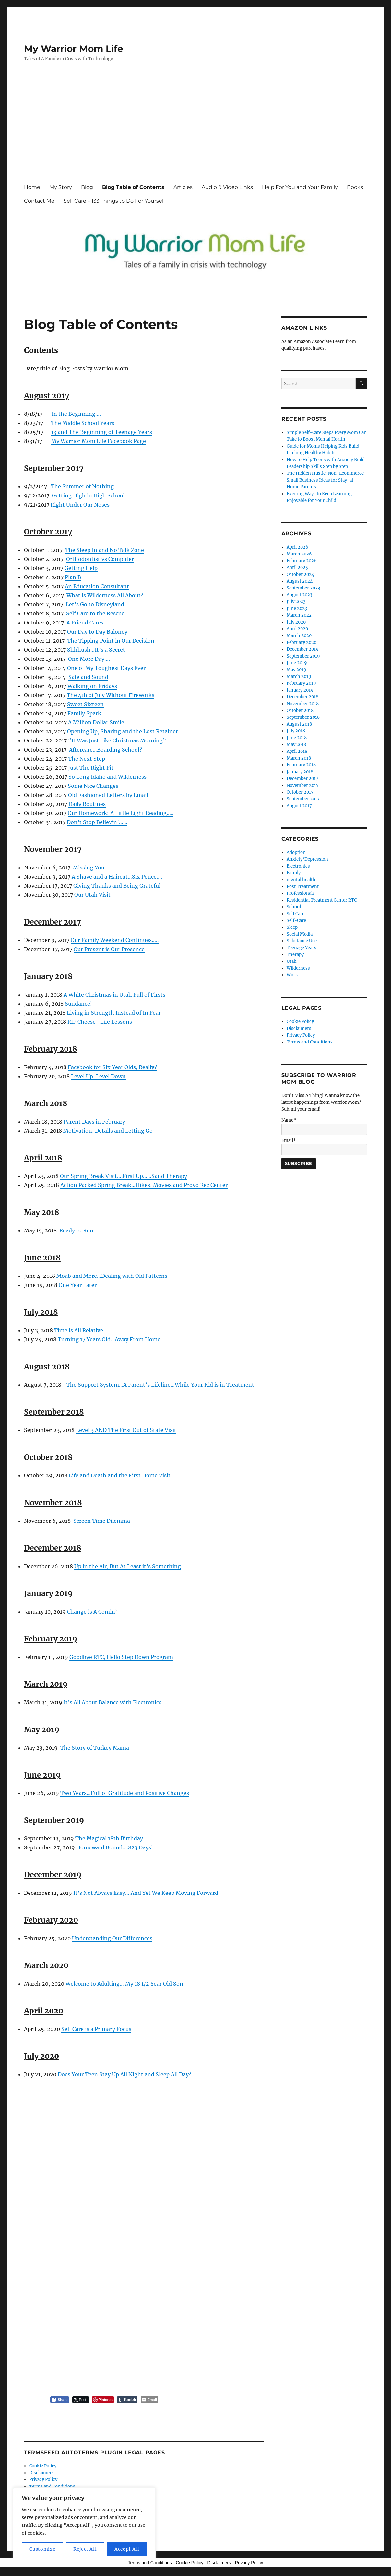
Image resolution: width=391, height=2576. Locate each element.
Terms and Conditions (52, 2486)
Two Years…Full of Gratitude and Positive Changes (124, 1793)
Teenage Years (301, 947)
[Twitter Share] (80, 2399)
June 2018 (297, 737)
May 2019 (296, 669)
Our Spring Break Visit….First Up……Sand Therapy (123, 1176)
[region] (84, 2525)
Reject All (85, 2549)
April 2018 (297, 751)
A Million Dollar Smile (96, 722)
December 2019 (303, 649)
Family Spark (84, 713)
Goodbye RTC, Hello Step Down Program (121, 1657)
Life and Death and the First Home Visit (120, 1475)
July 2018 (296, 731)
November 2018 (303, 703)
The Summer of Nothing (82, 486)
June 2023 (297, 608)
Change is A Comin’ (92, 1611)
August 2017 (299, 806)
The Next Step (86, 758)
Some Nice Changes (93, 786)
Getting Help (81, 568)
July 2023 (296, 601)
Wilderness (298, 968)
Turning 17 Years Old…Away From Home (109, 1339)
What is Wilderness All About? (104, 595)
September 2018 (303, 717)
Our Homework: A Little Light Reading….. (120, 813)
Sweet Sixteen (85, 704)
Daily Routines (87, 804)
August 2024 (300, 581)
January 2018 (300, 772)
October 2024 (300, 574)
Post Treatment (303, 886)
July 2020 (296, 622)
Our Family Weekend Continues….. (115, 940)
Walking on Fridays (92, 686)
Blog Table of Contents (133, 187)
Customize (42, 2549)
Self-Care (296, 920)
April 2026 (297, 547)
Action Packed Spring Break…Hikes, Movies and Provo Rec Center (144, 1185)
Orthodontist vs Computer (100, 559)
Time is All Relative (78, 1330)
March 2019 (299, 676)
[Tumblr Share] (127, 2399)
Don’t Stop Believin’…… (97, 822)
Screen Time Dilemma (101, 1521)
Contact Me (39, 201)
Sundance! (78, 1003)
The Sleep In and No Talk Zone (104, 550)
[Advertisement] (196, 128)
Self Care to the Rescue (95, 613)
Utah (292, 961)
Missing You (88, 867)
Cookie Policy (42, 2466)
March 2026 (299, 554)
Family (294, 873)
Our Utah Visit (92, 895)
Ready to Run (76, 1230)
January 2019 (300, 690)
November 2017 (303, 785)
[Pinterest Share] (103, 2399)
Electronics (298, 866)
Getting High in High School (88, 495)
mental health (301, 879)
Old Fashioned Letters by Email (108, 795)
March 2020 (299, 635)
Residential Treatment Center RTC (322, 900)
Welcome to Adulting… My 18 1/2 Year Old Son (124, 1983)
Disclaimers (41, 2473)
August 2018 (299, 724)
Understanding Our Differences (112, 1938)
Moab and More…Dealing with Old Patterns (111, 1276)
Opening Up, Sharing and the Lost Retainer (122, 731)
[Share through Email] (149, 2399)
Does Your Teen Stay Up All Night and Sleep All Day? (124, 2074)
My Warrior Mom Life (73, 48)
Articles (183, 187)
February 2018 (301, 765)
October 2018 (300, 710)
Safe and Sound (88, 677)
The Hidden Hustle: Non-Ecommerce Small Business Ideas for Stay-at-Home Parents (325, 480)
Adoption (296, 852)
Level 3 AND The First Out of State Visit (126, 1430)
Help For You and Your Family (300, 187)
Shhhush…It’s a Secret (96, 650)
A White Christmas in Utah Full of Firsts (114, 994)
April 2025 (297, 567)
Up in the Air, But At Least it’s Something (127, 1566)
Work (292, 975)
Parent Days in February (94, 1121)
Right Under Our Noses (80, 504)
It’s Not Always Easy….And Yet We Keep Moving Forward (145, 1893)
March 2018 (299, 758)
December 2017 (302, 778)
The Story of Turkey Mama (94, 1747)
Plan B (73, 577)
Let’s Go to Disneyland (95, 604)
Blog (87, 187)
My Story (60, 187)
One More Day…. (89, 659)
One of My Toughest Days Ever (106, 668)
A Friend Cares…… (89, 622)
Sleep (292, 927)
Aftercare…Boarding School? (105, 749)
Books (355, 187)
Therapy (295, 954)
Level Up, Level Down (98, 1076)
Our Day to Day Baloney (97, 631)
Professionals (301, 893)
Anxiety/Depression (307, 859)
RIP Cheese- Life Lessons (99, 1022)
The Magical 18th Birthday (109, 1838)
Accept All (126, 2549)
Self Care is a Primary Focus (96, 2029)
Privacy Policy (43, 2479)
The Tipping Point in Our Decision (110, 640)
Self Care (295, 913)
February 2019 (301, 683)
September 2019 (303, 656)
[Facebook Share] (59, 2399)
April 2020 (297, 629)
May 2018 (296, 744)
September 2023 (303, 588)
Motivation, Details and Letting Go (108, 1130)
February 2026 (302, 561)
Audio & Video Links (227, 187)
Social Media (300, 934)
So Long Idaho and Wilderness (107, 777)
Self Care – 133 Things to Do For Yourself (114, 201)
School (294, 907)
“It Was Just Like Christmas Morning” (117, 740)
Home (32, 187)
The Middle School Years (82, 423)
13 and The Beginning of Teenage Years (101, 432)
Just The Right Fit (90, 767)
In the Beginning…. (76, 414)
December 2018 (302, 697)
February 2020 (301, 642)
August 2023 (299, 595)
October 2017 (300, 792)
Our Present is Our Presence (109, 949)
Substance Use (302, 941)
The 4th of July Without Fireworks (110, 695)
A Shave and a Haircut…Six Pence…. (117, 876)
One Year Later (78, 1285)
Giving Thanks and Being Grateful (116, 885)
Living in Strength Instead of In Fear (114, 1012)
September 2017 (303, 799)
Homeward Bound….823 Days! (114, 1847)
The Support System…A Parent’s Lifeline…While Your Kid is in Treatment (160, 1384)
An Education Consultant (97, 586)
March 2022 (299, 615)
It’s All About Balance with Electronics (112, 1702)
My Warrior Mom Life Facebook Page (98, 441)
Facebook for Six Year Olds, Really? (112, 1067)
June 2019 (297, 663)
